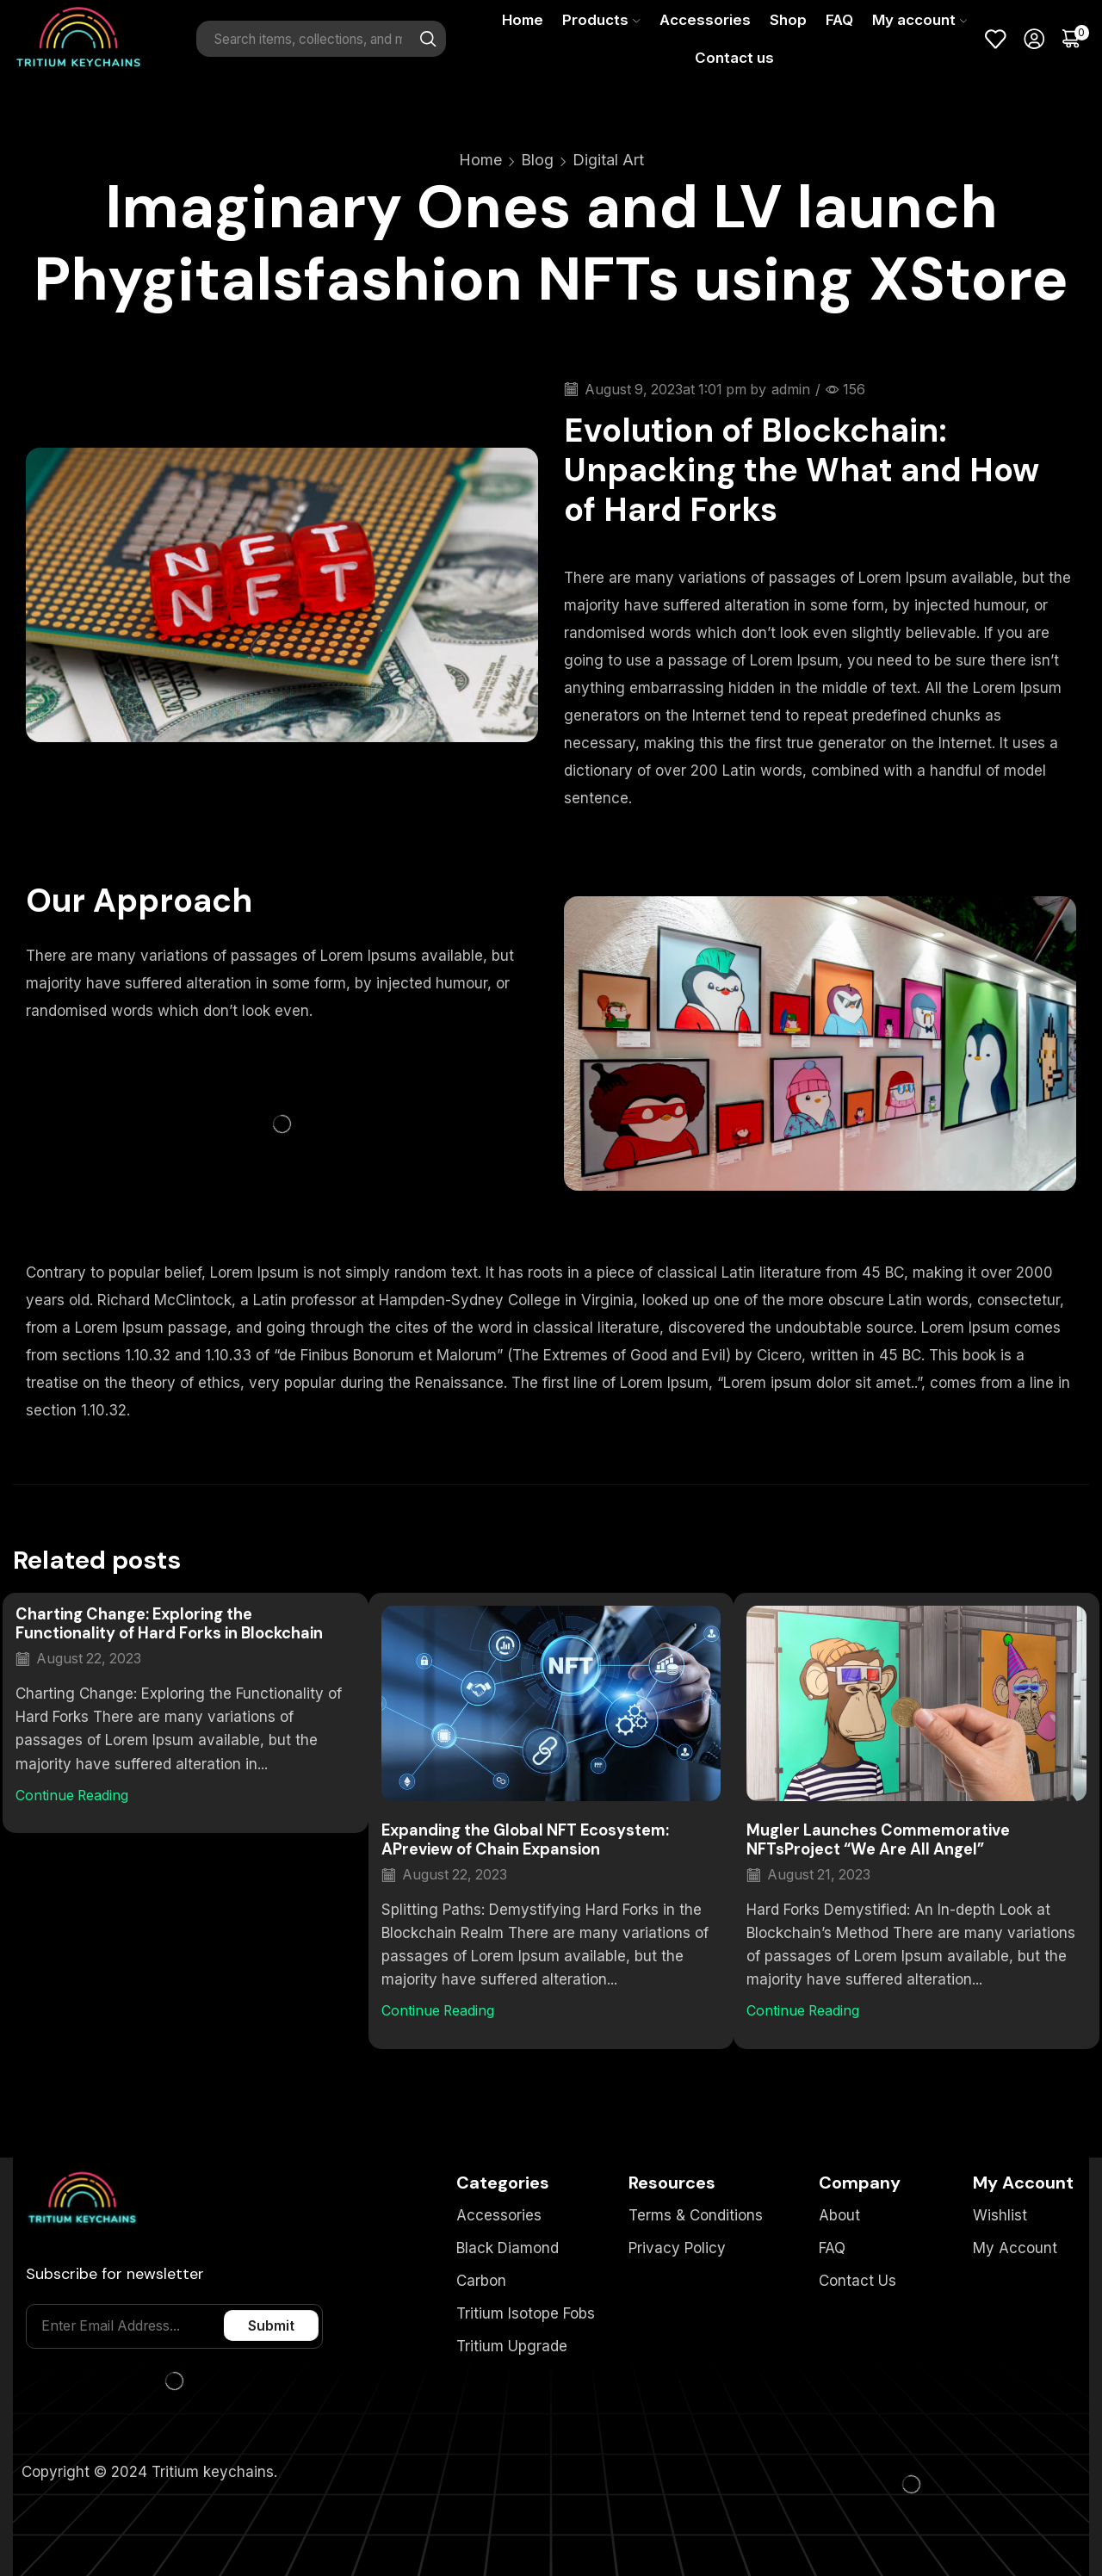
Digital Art (608, 160)
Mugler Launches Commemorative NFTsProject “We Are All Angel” (878, 1840)
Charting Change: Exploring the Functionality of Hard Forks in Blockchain (169, 1624)
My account (919, 19)
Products (601, 19)
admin (790, 389)
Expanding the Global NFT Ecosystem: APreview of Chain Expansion (525, 1840)
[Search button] (428, 39)
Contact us (734, 57)
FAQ (839, 19)
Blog (537, 160)
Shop (788, 19)
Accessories (705, 19)
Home (522, 19)
